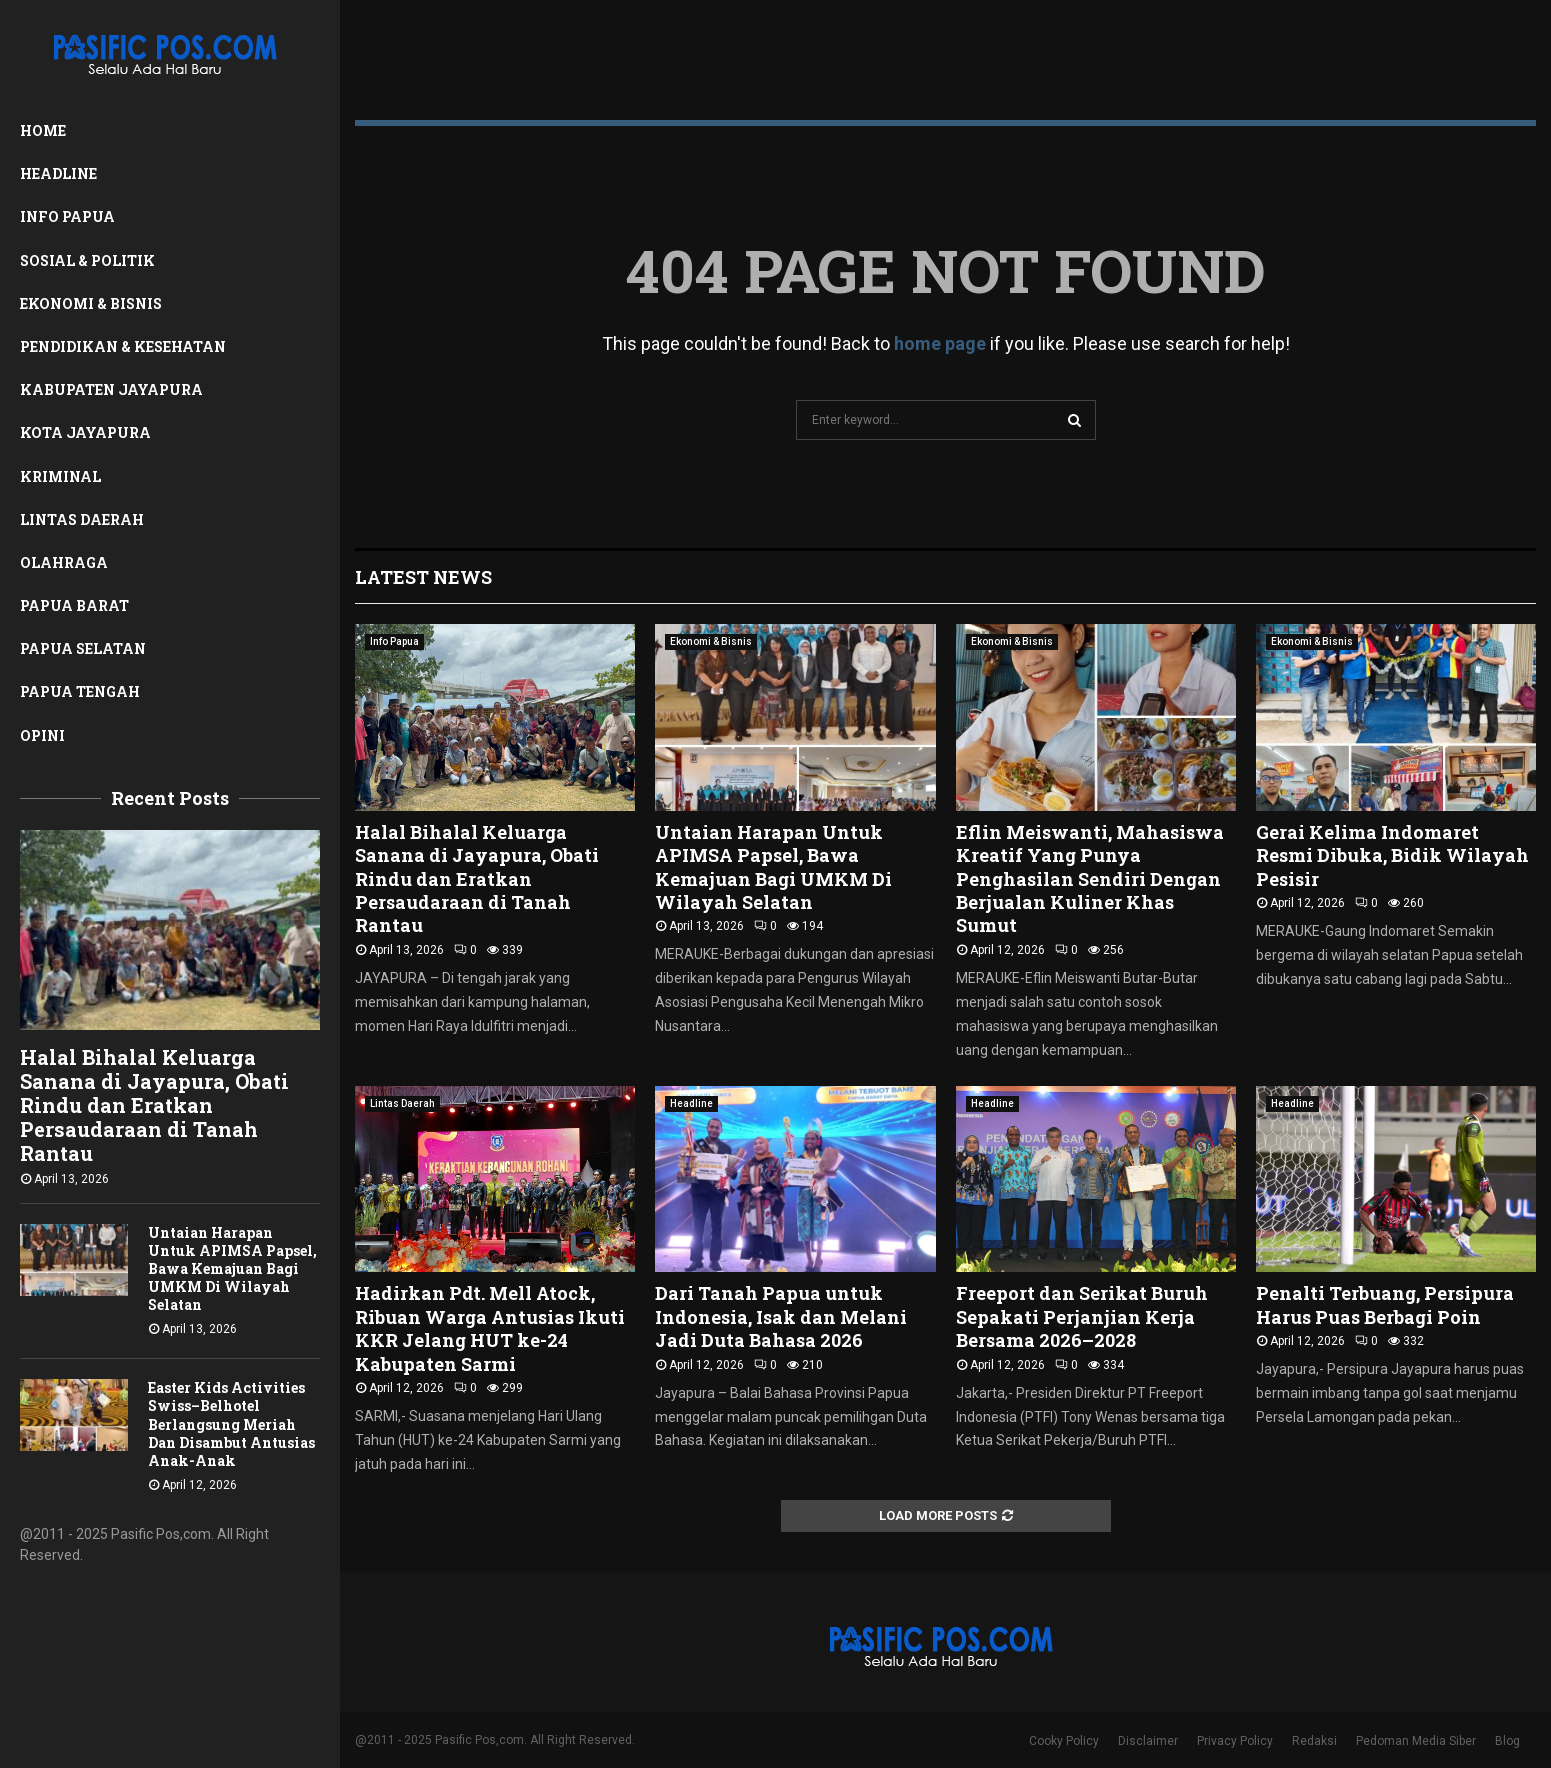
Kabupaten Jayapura (111, 389)
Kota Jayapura (85, 432)
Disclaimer (1148, 1741)
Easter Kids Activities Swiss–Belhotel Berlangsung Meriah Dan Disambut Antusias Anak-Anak (231, 1423)
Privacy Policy (1235, 1741)
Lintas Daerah (82, 519)
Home (43, 130)
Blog (1507, 1741)
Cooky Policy (1064, 1741)
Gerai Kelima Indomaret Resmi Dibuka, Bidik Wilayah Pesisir (1392, 855)
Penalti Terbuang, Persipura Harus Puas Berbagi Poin (1385, 1304)
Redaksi (1314, 1741)
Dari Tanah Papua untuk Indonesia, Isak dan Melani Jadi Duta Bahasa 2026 (781, 1316)
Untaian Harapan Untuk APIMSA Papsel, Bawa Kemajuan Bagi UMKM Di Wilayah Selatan (232, 1268)
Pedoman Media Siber (1416, 1741)
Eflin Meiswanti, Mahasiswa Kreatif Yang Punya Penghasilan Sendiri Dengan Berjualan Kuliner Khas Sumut (1090, 879)
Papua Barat (74, 605)
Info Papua (67, 216)
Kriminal (60, 476)
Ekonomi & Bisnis (91, 303)
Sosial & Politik (87, 260)
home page (940, 343)
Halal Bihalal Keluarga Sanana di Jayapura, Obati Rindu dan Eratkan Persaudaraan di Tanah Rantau (154, 1105)
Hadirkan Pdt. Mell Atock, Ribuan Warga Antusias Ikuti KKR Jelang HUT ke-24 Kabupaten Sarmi (490, 1328)
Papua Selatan (83, 648)
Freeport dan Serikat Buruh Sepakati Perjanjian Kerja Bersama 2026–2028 (1082, 1316)
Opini (42, 735)
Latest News (423, 577)
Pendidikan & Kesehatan (123, 346)
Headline (58, 173)
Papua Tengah (80, 691)
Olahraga (64, 562)
